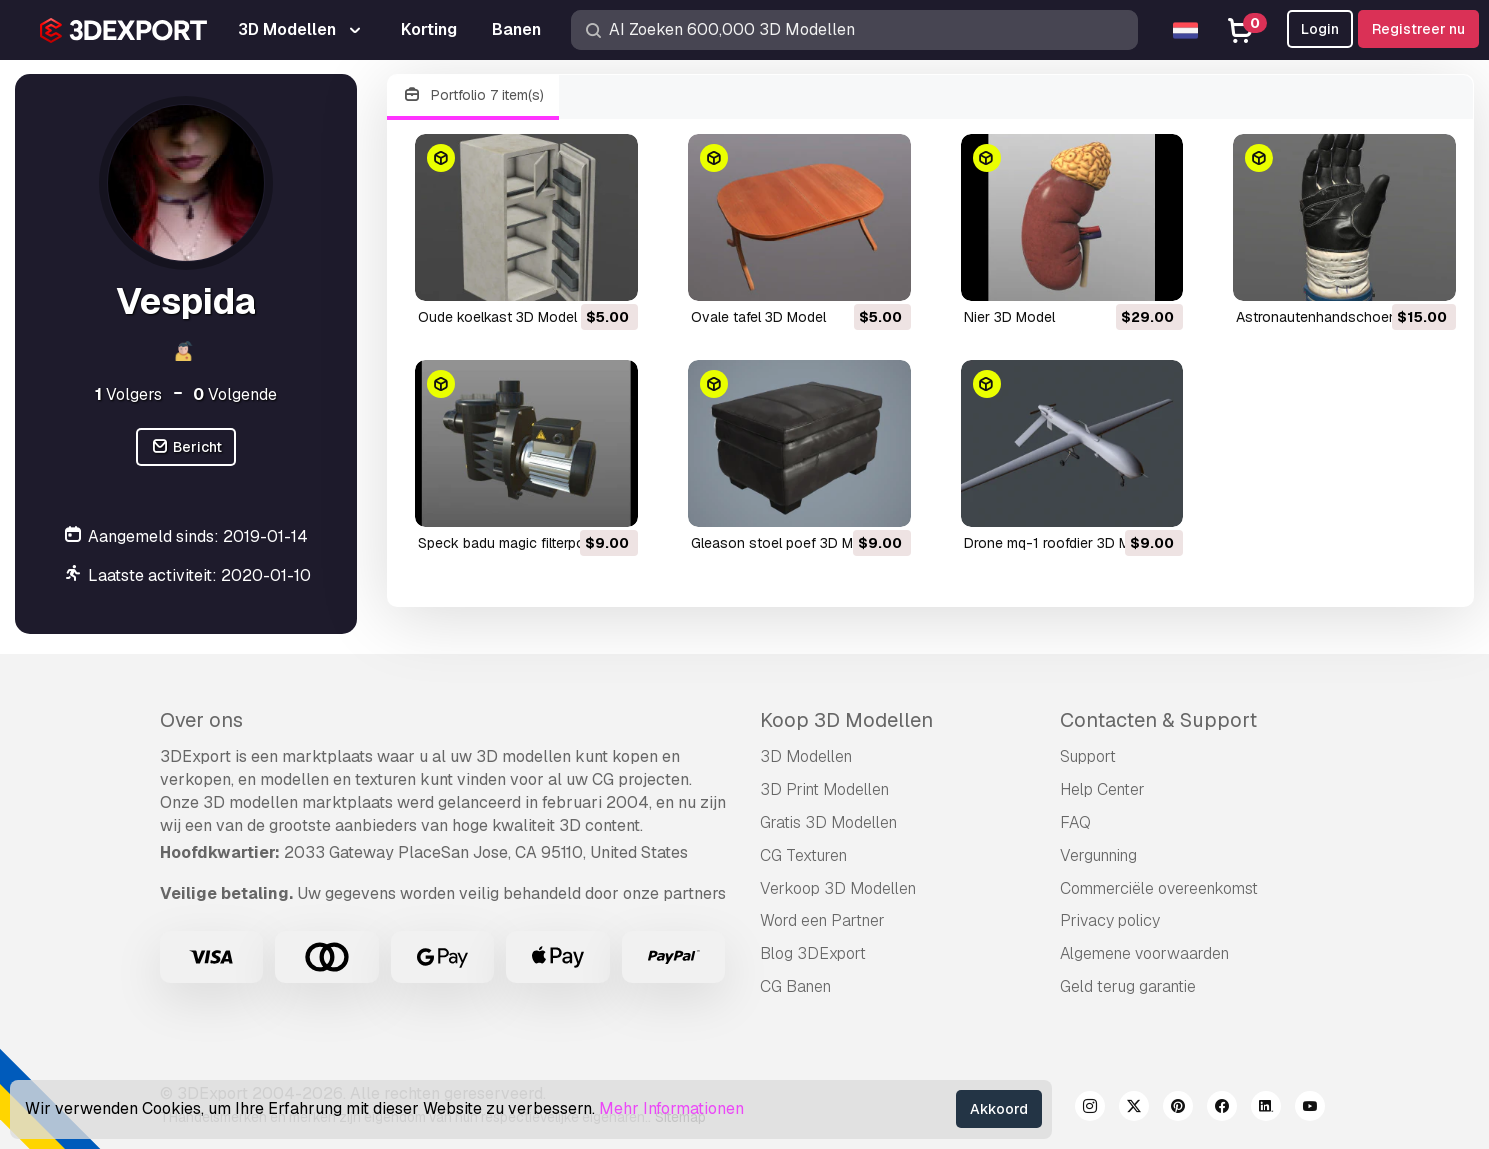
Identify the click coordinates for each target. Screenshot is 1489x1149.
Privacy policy (1110, 920)
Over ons (201, 720)
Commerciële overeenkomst (1159, 888)
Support (1088, 756)
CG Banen (795, 986)
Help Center (1102, 789)
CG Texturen (803, 855)
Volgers (128, 394)
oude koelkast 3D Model (497, 317)
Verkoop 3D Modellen (838, 888)
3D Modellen (806, 756)
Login (1320, 29)
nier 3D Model (1009, 317)
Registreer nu (1418, 29)
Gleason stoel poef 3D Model (786, 543)
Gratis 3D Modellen (828, 822)
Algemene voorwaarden (1144, 953)
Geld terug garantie (1128, 986)
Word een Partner (822, 920)
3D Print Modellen (824, 789)
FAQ (1075, 822)
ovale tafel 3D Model (758, 317)
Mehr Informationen (671, 1108)
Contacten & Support (1158, 720)
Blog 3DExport (813, 953)
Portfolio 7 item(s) (473, 95)
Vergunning (1098, 855)
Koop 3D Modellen (846, 720)
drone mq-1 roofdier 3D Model (1061, 543)
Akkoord (999, 1109)
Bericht (186, 447)
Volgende (235, 394)
